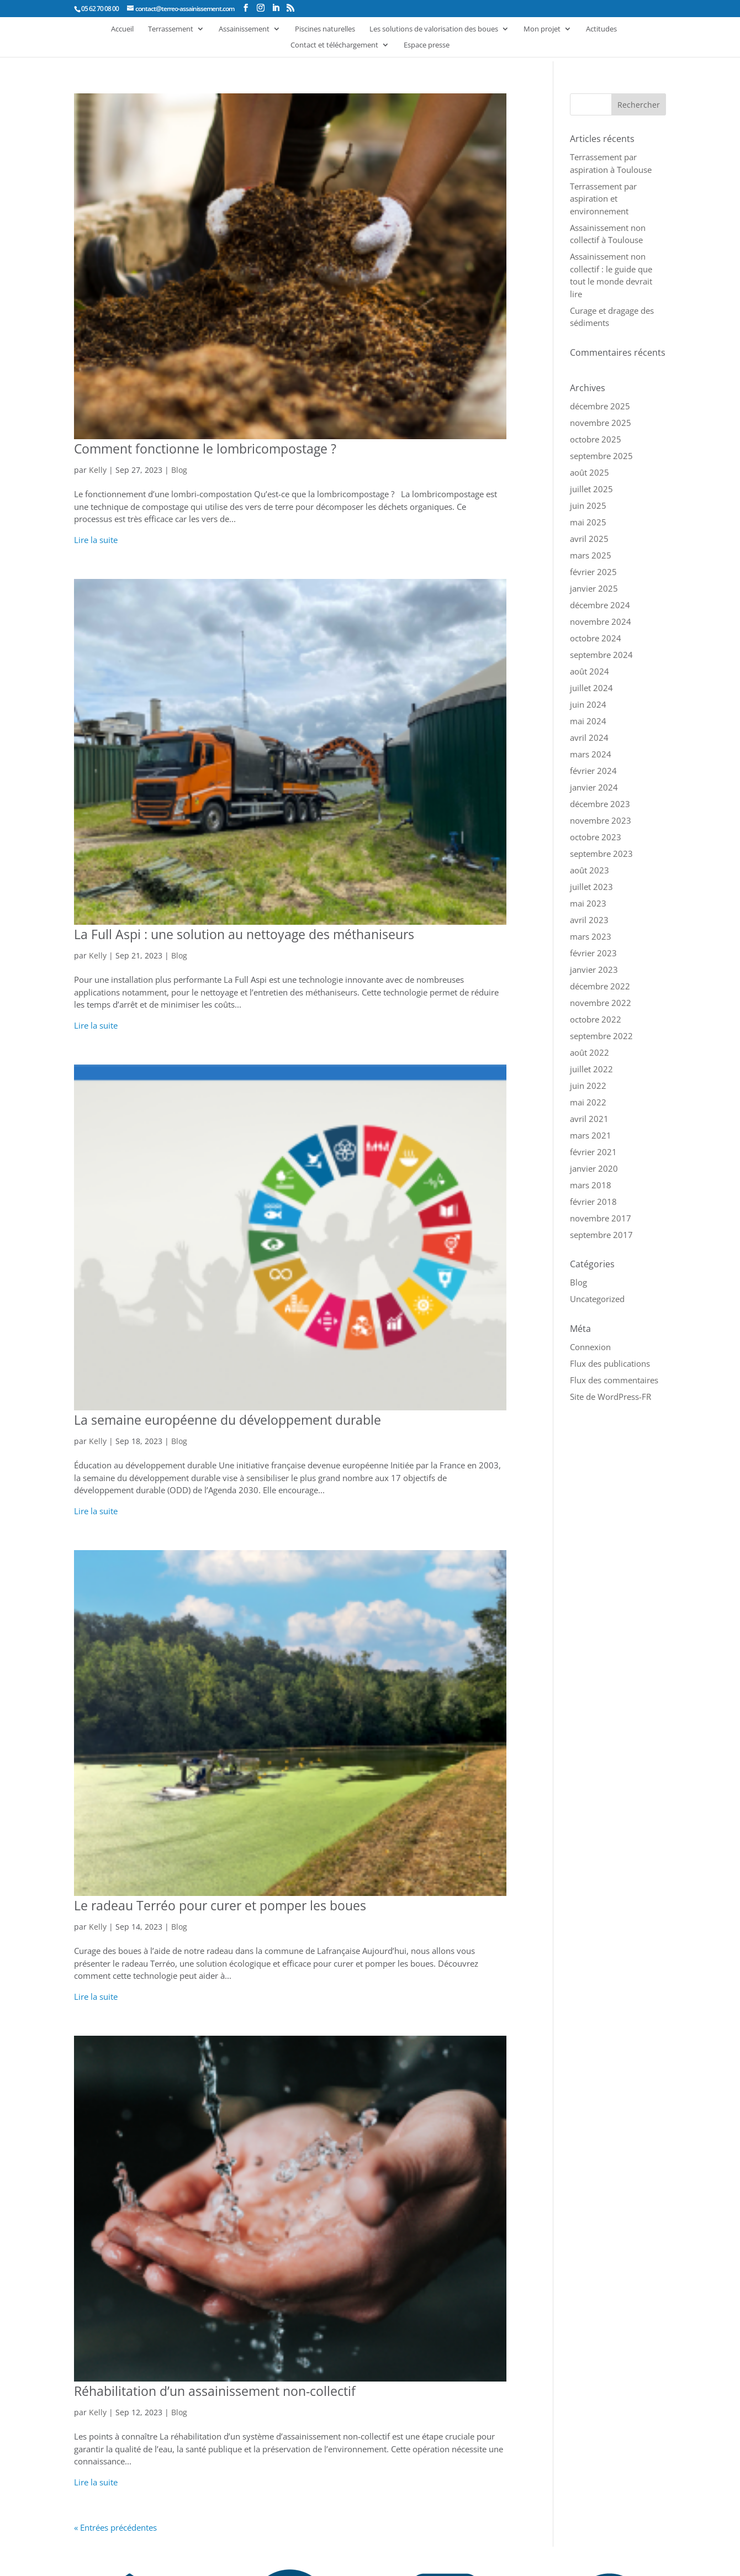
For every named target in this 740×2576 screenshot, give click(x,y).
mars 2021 (590, 1135)
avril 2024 (589, 737)
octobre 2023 (595, 836)
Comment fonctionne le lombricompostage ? (205, 448)
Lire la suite (96, 539)
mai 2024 (588, 720)
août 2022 (589, 1052)
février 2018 (593, 1201)
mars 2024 (590, 754)
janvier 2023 (594, 969)
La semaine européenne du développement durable (227, 1420)
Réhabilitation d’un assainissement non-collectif (215, 2391)
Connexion (590, 1346)
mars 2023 (590, 936)
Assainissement (244, 29)
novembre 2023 (600, 820)
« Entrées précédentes (115, 2527)
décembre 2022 (600, 986)
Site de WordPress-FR (610, 1396)
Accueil (122, 29)
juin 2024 (588, 704)
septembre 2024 (601, 654)
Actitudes (601, 29)
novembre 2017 (600, 1218)
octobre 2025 (595, 439)
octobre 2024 (595, 638)
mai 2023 (588, 903)
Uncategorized (597, 1298)
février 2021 (593, 1151)
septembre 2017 (601, 1234)
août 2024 (589, 671)
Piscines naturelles (325, 29)
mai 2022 (588, 1102)
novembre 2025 (600, 422)
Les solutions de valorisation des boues (433, 29)
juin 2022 (588, 1085)
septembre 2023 (601, 853)
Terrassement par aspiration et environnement (603, 199)
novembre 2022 (600, 1002)
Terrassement (170, 29)
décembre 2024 (600, 604)
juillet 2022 (591, 1068)
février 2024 (593, 770)
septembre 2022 (601, 1035)
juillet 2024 (591, 687)
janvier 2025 (594, 588)
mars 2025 (590, 555)
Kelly (98, 470)
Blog (179, 470)
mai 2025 (588, 522)
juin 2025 (588, 505)
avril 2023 (589, 919)
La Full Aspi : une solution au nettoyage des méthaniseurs (244, 934)
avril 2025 (589, 538)
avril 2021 (589, 1118)
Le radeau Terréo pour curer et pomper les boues (220, 1905)
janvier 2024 (594, 787)
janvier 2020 (594, 1168)
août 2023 (589, 870)
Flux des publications (610, 1363)
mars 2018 (590, 1184)
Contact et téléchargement (334, 45)
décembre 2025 (600, 406)
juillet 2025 (591, 488)
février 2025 (593, 571)
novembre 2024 (600, 621)
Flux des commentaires (614, 1380)
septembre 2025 (601, 455)
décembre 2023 (600, 803)
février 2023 (593, 952)
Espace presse (427, 45)
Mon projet (542, 29)
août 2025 (589, 472)
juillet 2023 (591, 886)
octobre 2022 (595, 1019)
